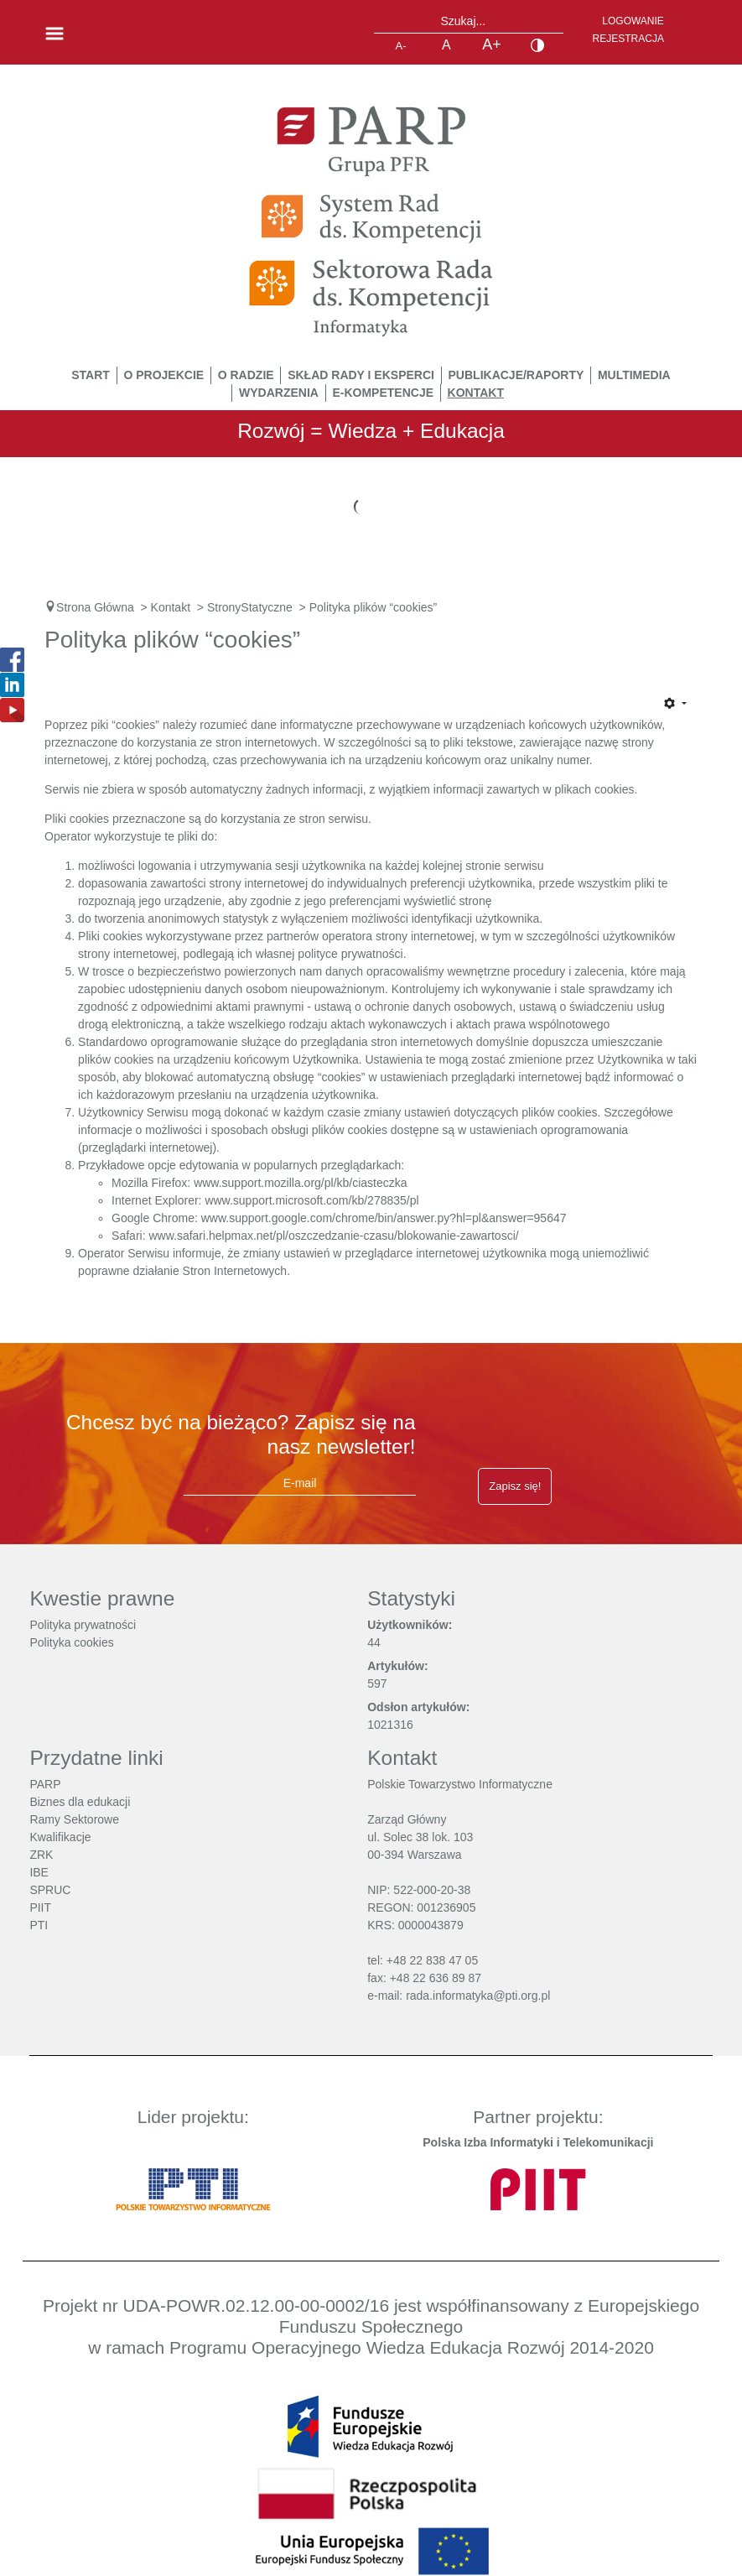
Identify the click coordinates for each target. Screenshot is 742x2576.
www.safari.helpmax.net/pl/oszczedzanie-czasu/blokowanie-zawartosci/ (333, 1235)
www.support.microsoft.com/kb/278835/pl (311, 1200)
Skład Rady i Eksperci (361, 375)
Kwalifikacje (60, 1837)
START (90, 375)
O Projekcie (163, 375)
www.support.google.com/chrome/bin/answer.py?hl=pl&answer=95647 (384, 1218)
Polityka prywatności (82, 1624)
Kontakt (476, 392)
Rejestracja (628, 38)
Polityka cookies (71, 1642)
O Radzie (246, 375)
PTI (38, 1925)
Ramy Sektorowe (74, 1819)
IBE (39, 1872)
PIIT (40, 1907)
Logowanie (633, 21)
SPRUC (49, 1890)
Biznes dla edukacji (79, 1801)
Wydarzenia (279, 392)
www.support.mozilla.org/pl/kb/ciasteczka (300, 1182)
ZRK (41, 1854)
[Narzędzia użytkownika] (675, 704)
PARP (44, 1784)
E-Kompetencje (382, 392)
